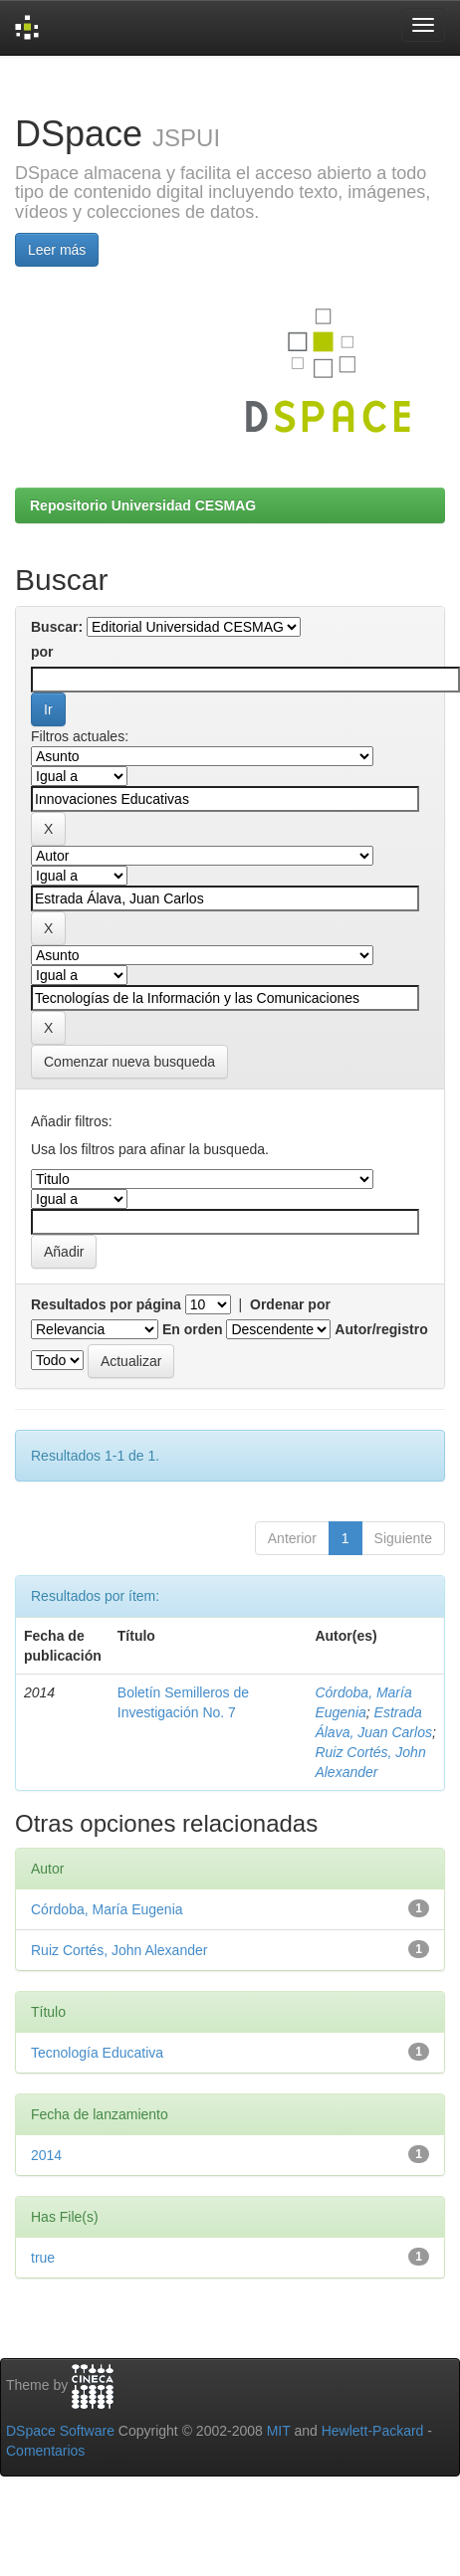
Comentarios (45, 2451)
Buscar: (57, 627)
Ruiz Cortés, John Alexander (119, 1950)
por (42, 652)
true (43, 2258)
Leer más (57, 250)
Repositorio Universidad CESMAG (143, 505)
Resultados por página (106, 1304)
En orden (192, 1329)
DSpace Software (60, 2431)
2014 (46, 2155)
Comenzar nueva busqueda (129, 1062)
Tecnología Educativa (97, 2053)
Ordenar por (290, 1304)
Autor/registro (381, 1329)
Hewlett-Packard (373, 2431)
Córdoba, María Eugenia (107, 1909)
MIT (279, 2431)
